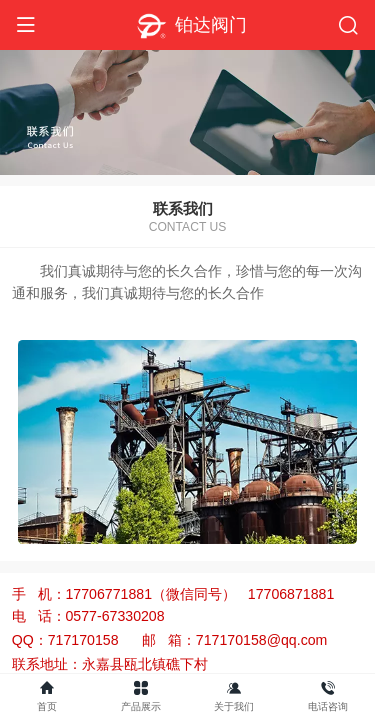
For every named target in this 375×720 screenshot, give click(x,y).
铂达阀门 (211, 25)
